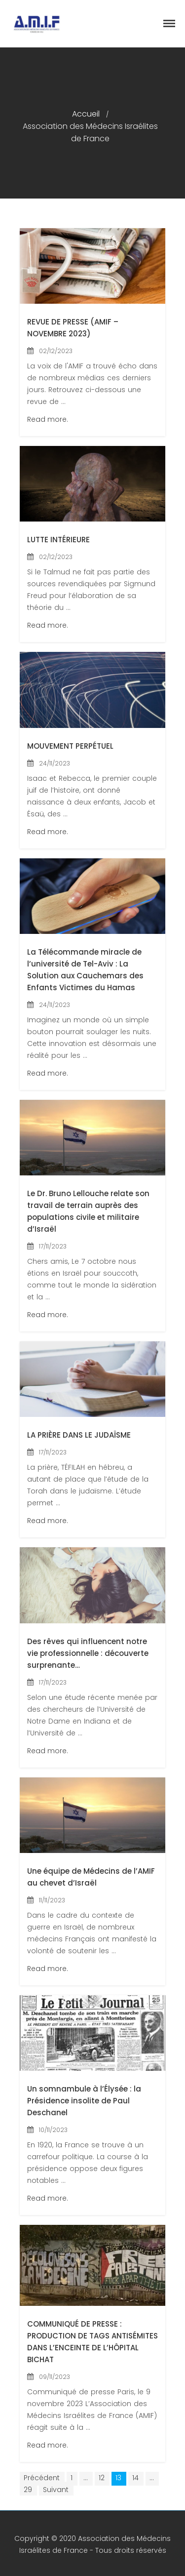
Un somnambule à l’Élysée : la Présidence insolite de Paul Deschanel (84, 2101)
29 (28, 2490)
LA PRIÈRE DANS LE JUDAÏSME (79, 1435)
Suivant (56, 2490)
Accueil (86, 114)
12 (102, 2478)
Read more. (47, 419)
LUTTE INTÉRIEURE (58, 539)
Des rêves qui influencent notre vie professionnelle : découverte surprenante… (87, 1653)
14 (135, 2478)
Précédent (42, 2478)
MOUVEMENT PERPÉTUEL (70, 746)
